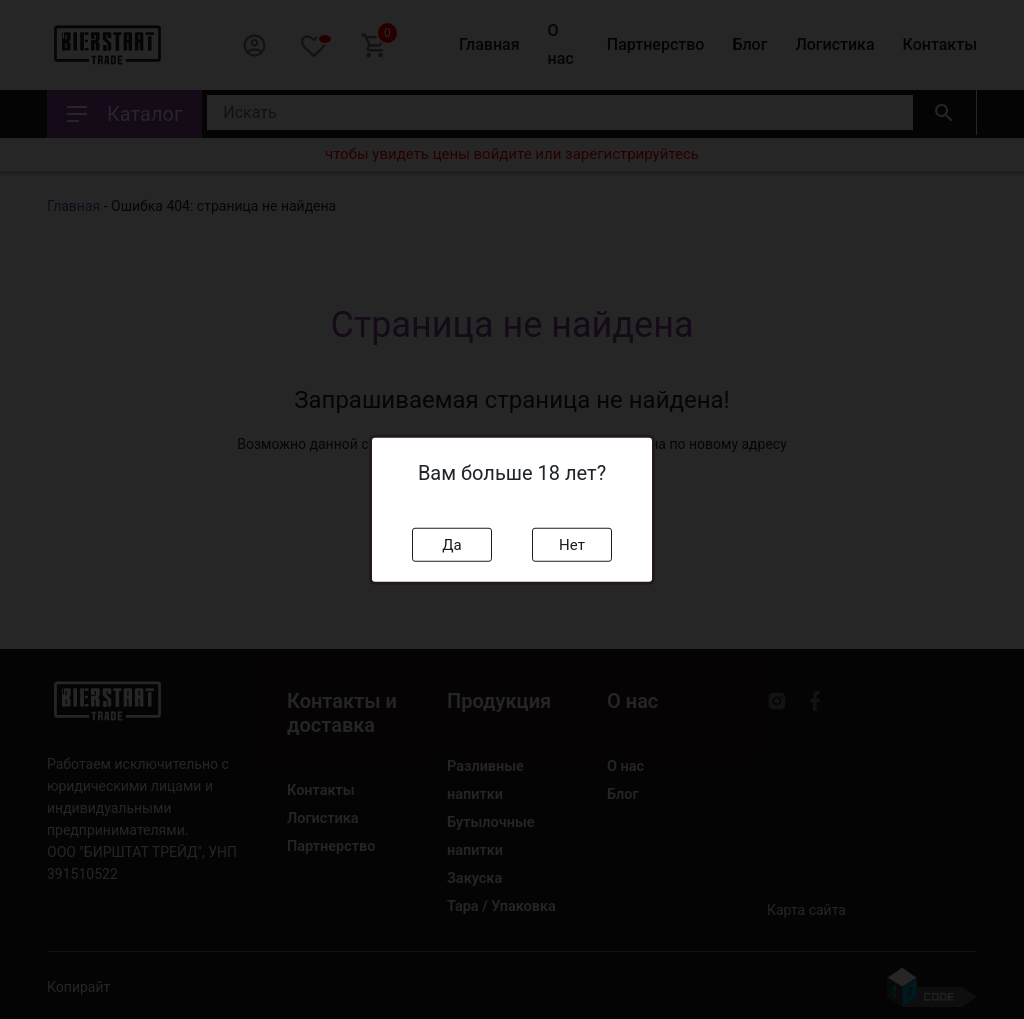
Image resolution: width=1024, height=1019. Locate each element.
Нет (572, 544)
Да (451, 544)
